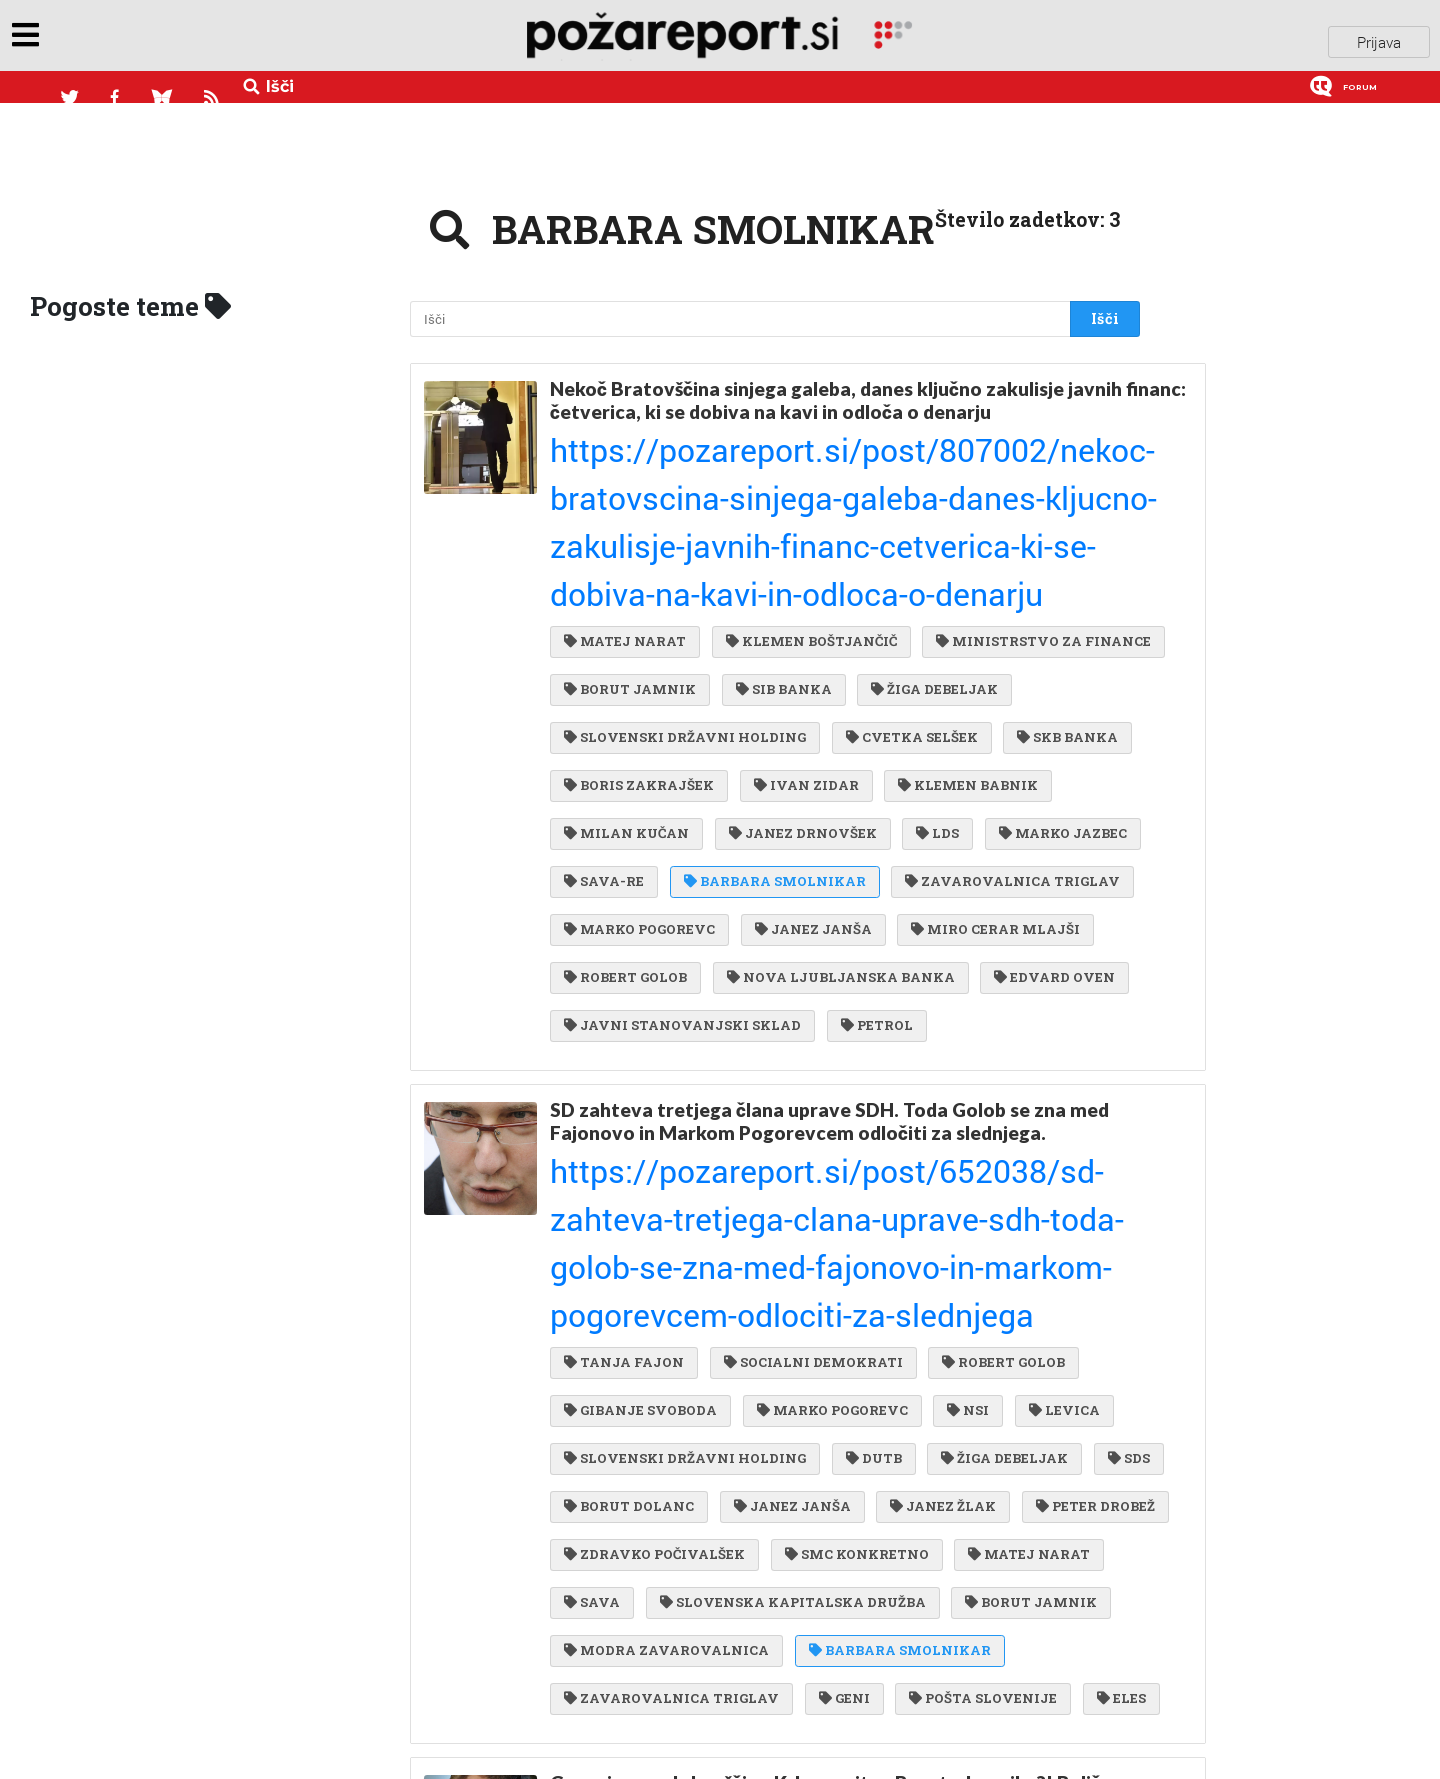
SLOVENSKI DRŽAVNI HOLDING (847, 556)
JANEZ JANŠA (808, 759)
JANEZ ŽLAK (1010, 1138)
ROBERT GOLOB (625, 799)
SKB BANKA (781, 596)
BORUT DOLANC (706, 1138)
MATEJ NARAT (625, 474)
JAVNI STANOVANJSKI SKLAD (682, 840)
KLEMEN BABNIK (774, 637)
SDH (750, 1559)
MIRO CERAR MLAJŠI (985, 759)
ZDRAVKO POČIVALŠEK (808, 1179)
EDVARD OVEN (1044, 799)
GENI (1055, 1301)
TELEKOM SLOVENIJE (909, 1518)
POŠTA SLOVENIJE (638, 1342)
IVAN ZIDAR (616, 637)
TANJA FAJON (624, 1017)
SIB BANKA (1028, 515)
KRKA (593, 1518)
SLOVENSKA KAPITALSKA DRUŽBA (944, 1220)
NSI (958, 1057)
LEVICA (1049, 1057)
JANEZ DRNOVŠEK (638, 677)
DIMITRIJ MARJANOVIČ (1008, 1721)
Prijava (1379, 39)
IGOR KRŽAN (825, 1721)
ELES (771, 1342)
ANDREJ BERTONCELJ (650, 1721)
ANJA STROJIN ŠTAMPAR (904, 1599)
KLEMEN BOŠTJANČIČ (806, 474)
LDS (768, 677)
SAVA (749, 1220)
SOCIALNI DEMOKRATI (808, 1017)
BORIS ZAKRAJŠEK (941, 596)
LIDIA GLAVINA (628, 1559)
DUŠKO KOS (835, 1681)
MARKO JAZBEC (888, 677)
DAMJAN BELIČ (627, 1640)
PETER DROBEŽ (623, 1179)
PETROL (872, 840)
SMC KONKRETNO (1005, 1179)
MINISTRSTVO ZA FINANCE (671, 515)
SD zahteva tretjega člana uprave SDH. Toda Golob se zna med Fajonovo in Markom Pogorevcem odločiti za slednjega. (829, 929)
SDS (585, 1138)
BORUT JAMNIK (880, 515)
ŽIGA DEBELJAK (627, 556)
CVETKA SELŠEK (630, 596)
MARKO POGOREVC (639, 759)
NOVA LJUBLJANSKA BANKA (836, 799)
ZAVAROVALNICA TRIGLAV (888, 718)
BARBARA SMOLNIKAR (655, 718)
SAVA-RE (1027, 677)
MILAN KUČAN (940, 637)
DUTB (869, 1098)
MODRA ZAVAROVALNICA (833, 1260)
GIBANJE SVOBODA (640, 1057)
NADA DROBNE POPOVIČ (658, 1681)
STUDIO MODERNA (991, 1681)
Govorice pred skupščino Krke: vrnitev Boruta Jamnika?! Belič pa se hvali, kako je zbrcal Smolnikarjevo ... (825, 1431)
